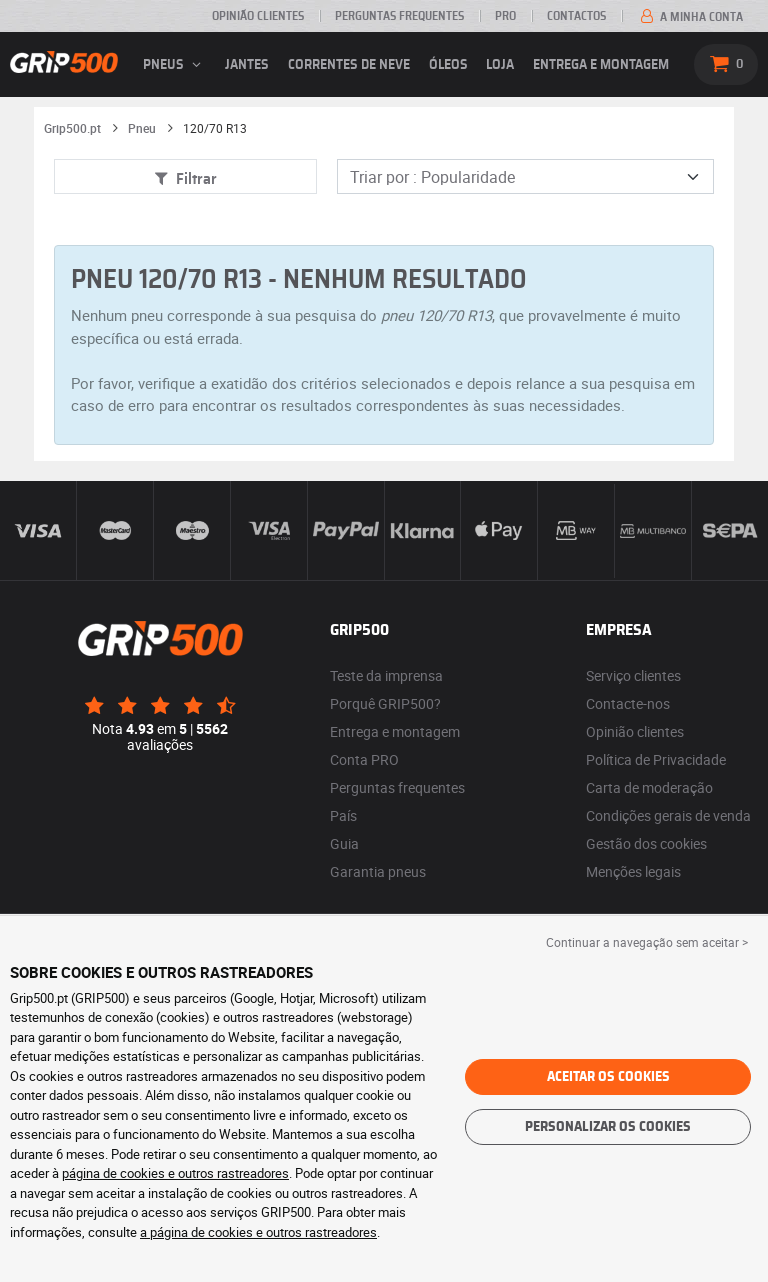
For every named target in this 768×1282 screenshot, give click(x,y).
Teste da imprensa (386, 675)
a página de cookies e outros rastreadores (258, 1232)
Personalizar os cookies (608, 1127)
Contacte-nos (628, 703)
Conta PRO (364, 759)
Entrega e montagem (601, 65)
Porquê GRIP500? (385, 703)
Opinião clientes (258, 16)
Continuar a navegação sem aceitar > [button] (647, 942)
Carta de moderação (649, 787)
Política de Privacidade (656, 759)
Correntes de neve (349, 65)
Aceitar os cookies (608, 1077)
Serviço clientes (633, 675)
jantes (247, 65)
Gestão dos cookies (646, 843)
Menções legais (633, 871)
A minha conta (690, 17)
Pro (505, 16)
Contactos (576, 16)
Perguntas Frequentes (399, 16)
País (343, 815)
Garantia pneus (378, 871)
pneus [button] (175, 65)
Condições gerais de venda (668, 815)
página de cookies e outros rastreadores (175, 1173)
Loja (500, 65)
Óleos (448, 65)
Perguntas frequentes (397, 787)
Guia (344, 843)
